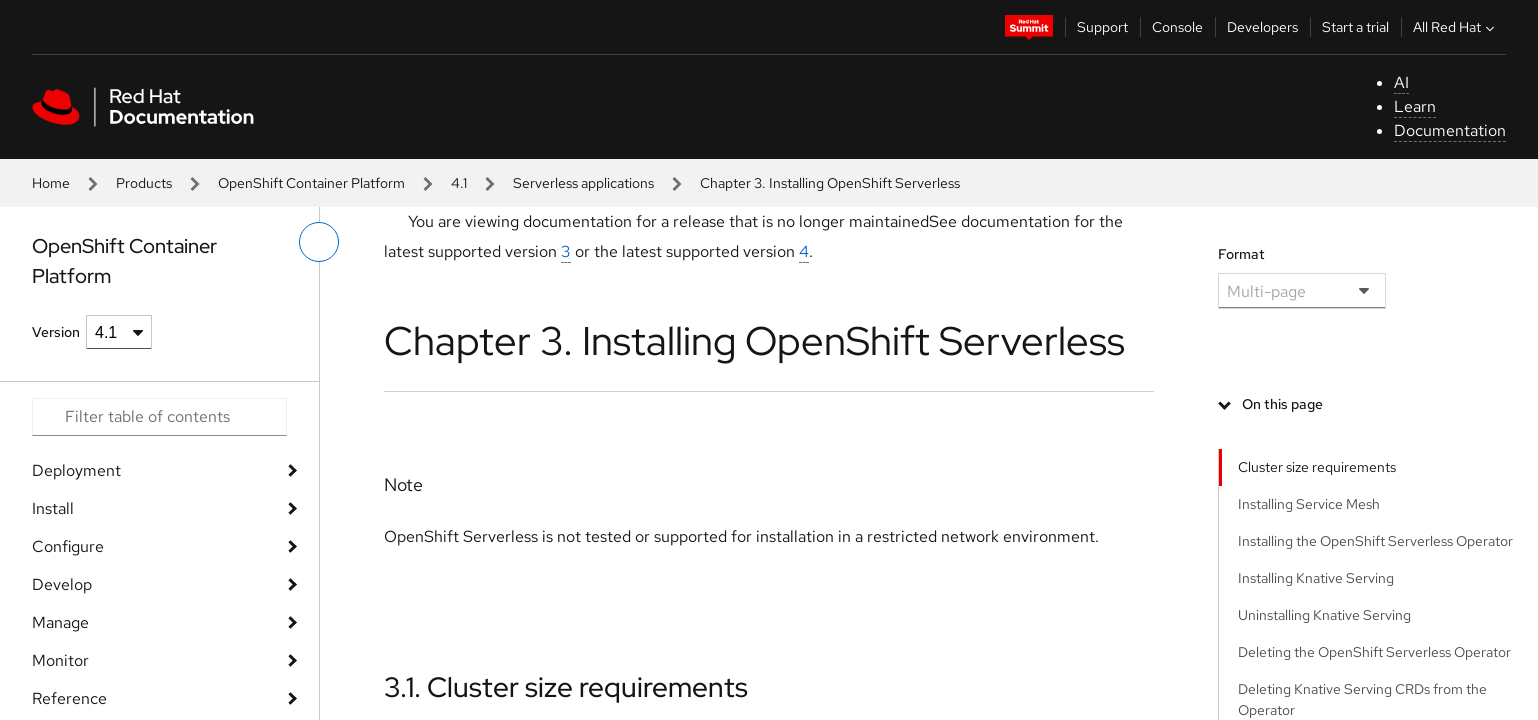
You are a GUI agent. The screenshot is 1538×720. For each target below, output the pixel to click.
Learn (1415, 106)
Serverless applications (583, 183)
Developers (1262, 27)
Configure (68, 546)
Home (51, 183)
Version (56, 332)
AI (1401, 82)
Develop (62, 584)
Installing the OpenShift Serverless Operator (1375, 541)
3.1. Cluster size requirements (566, 687)
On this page (1282, 404)
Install (53, 508)
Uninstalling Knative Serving (1324, 615)
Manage (60, 622)
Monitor (60, 660)
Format (1241, 254)
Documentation (1450, 130)
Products (144, 183)
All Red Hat (1456, 27)
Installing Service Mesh (1309, 504)
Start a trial (1355, 27)
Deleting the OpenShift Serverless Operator (1374, 652)
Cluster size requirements (1317, 467)
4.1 (459, 183)
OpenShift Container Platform (311, 183)
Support (1102, 27)
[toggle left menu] (319, 242)
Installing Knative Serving (1316, 578)
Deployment (76, 470)
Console (1177, 27)
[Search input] (159, 417)
